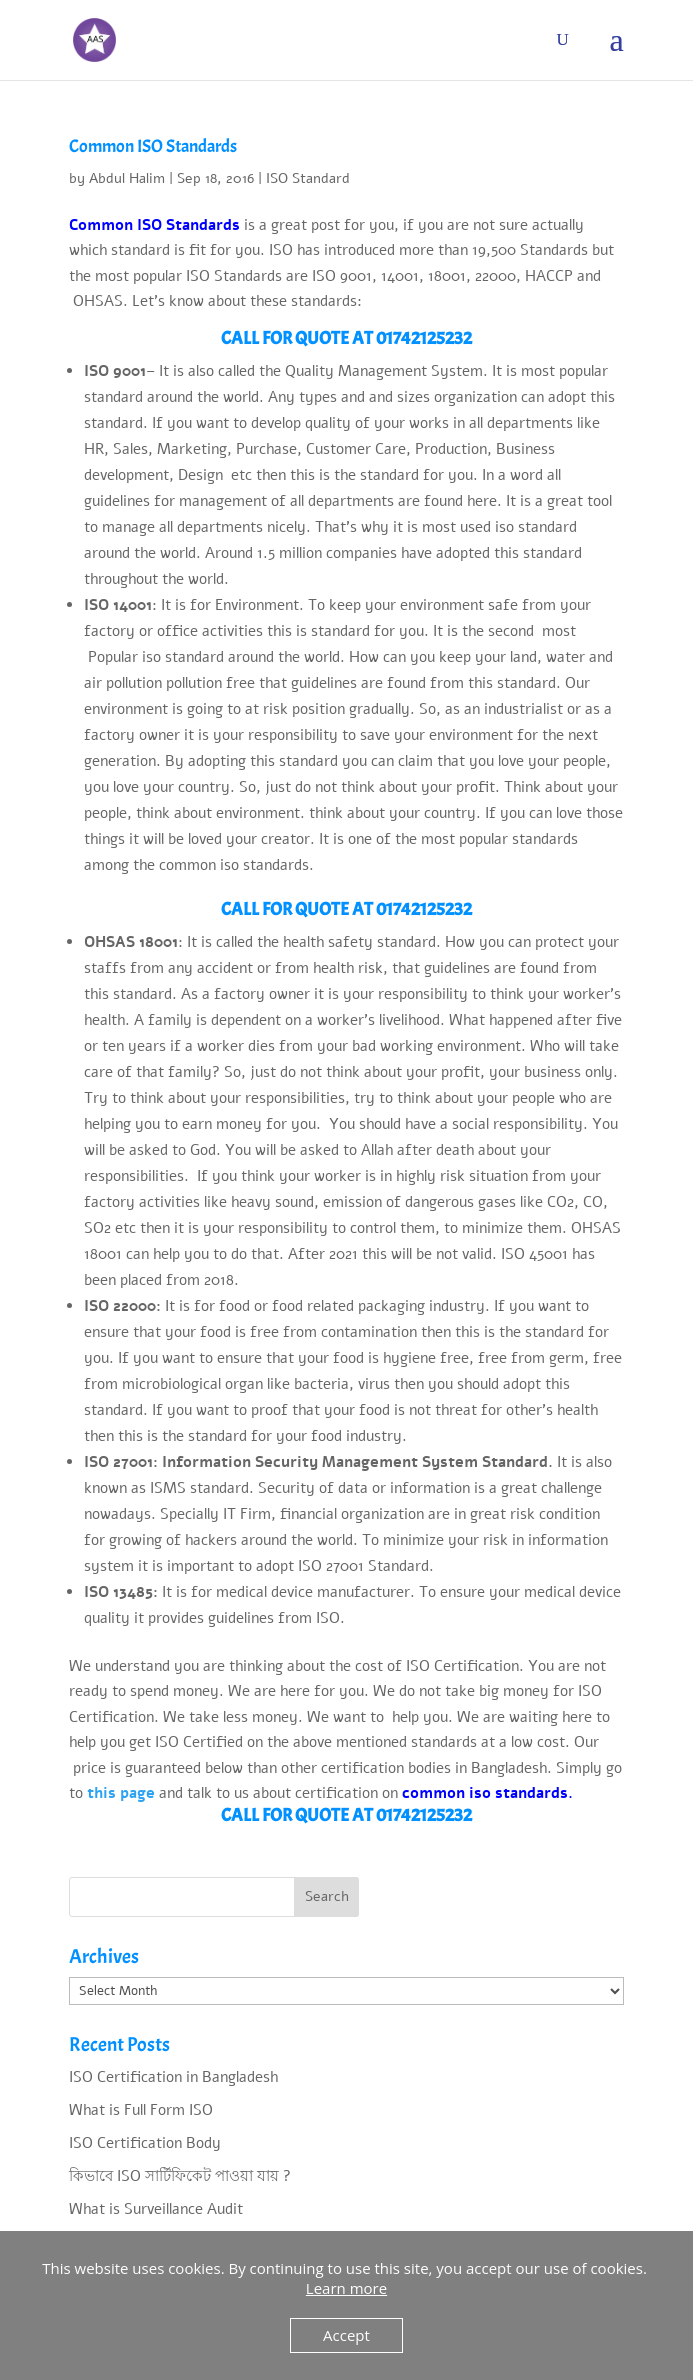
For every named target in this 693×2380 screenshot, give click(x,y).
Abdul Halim (127, 178)
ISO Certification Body (145, 2143)
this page (121, 1793)
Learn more (346, 2288)
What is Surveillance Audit (156, 2209)
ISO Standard (308, 178)
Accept (346, 2335)
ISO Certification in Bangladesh (173, 2077)
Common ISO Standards (153, 146)
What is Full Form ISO (141, 2110)
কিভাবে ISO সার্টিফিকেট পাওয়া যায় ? (180, 2176)
